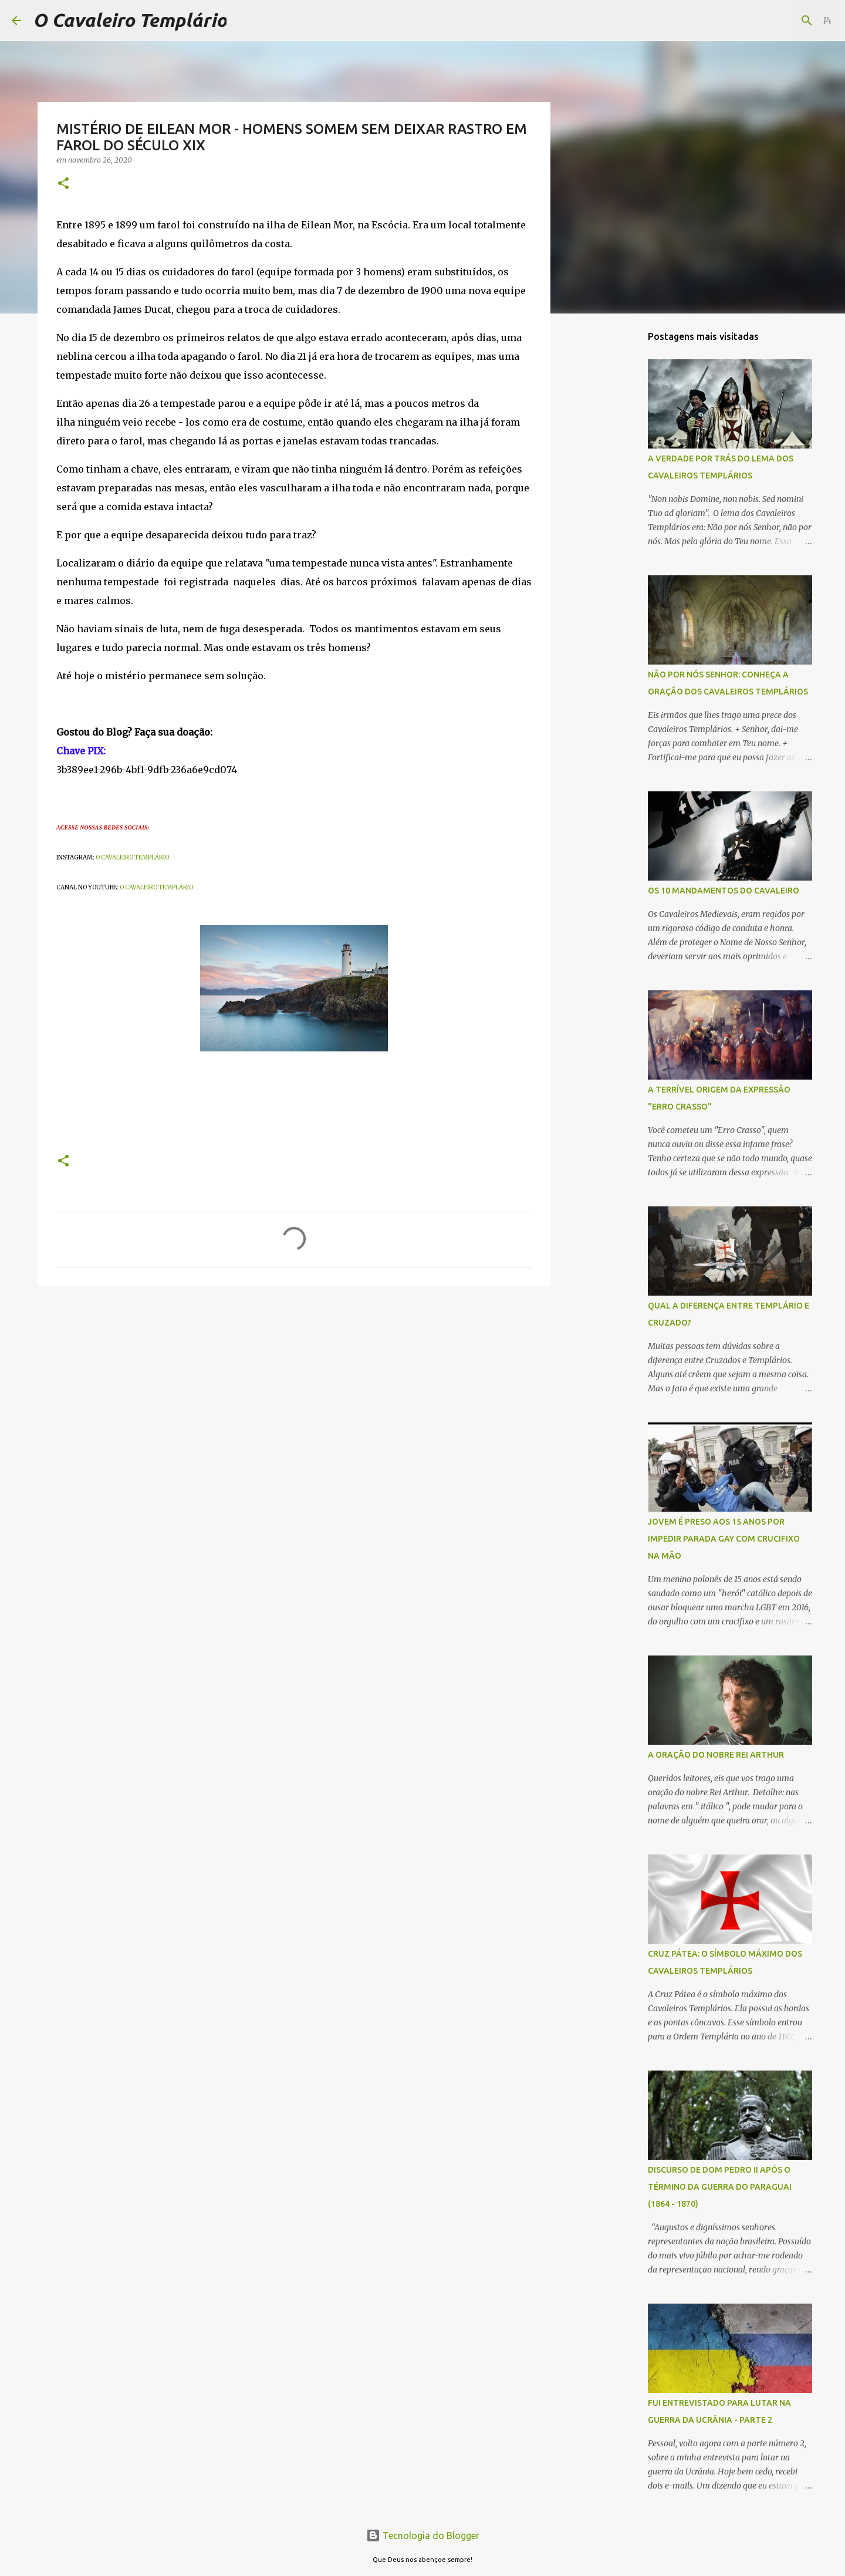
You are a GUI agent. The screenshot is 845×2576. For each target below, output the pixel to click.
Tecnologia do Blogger (422, 2535)
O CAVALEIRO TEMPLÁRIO (132, 857)
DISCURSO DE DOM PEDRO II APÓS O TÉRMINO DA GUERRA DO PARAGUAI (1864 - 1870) (720, 2187)
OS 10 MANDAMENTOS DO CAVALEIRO (723, 890)
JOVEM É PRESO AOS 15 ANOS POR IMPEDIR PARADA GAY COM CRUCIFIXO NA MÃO (724, 1538)
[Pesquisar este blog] (774, 20)
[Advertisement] (610, 507)
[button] (63, 184)
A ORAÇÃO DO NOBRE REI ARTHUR (716, 1754)
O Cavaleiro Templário (130, 20)
